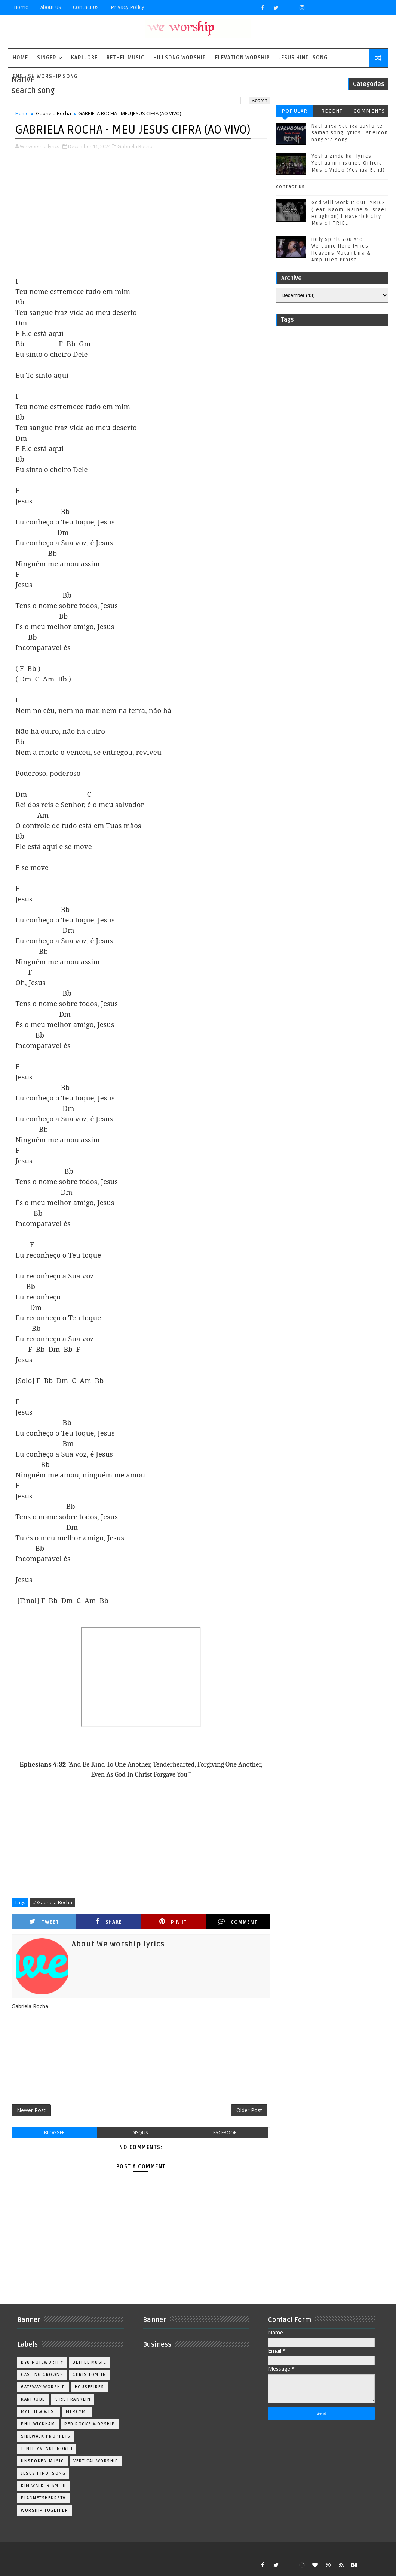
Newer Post (31, 2110)
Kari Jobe (84, 58)
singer (46, 58)
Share (109, 1921)
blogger (54, 2132)
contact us (290, 187)
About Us (50, 7)
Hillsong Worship (179, 58)
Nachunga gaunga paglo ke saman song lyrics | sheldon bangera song (349, 133)
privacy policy (127, 7)
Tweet (44, 1921)
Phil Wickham (38, 2424)
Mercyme (77, 2411)
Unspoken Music (42, 2461)
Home (21, 7)
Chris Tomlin (89, 2374)
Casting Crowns (42, 2374)
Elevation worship (242, 58)
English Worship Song (45, 76)
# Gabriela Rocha (52, 1902)
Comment (238, 1921)
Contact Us (86, 7)
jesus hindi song (43, 2473)
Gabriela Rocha (53, 113)
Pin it (173, 1921)
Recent (332, 111)
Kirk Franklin (73, 2399)
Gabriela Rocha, (135, 146)
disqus (140, 2132)
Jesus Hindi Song (303, 58)
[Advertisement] (141, 214)
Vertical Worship (95, 2461)
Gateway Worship (43, 2387)
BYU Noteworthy (42, 2362)
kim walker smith (43, 2485)
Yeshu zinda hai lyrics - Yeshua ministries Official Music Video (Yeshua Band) (348, 163)
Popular (295, 111)
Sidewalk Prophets (46, 2436)
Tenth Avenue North (47, 2448)
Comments (369, 111)
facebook (225, 2132)
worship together (44, 2510)
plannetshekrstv (43, 2498)
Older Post (249, 2110)
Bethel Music (125, 58)
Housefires (89, 2387)
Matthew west (38, 2411)
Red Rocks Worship (89, 2424)
